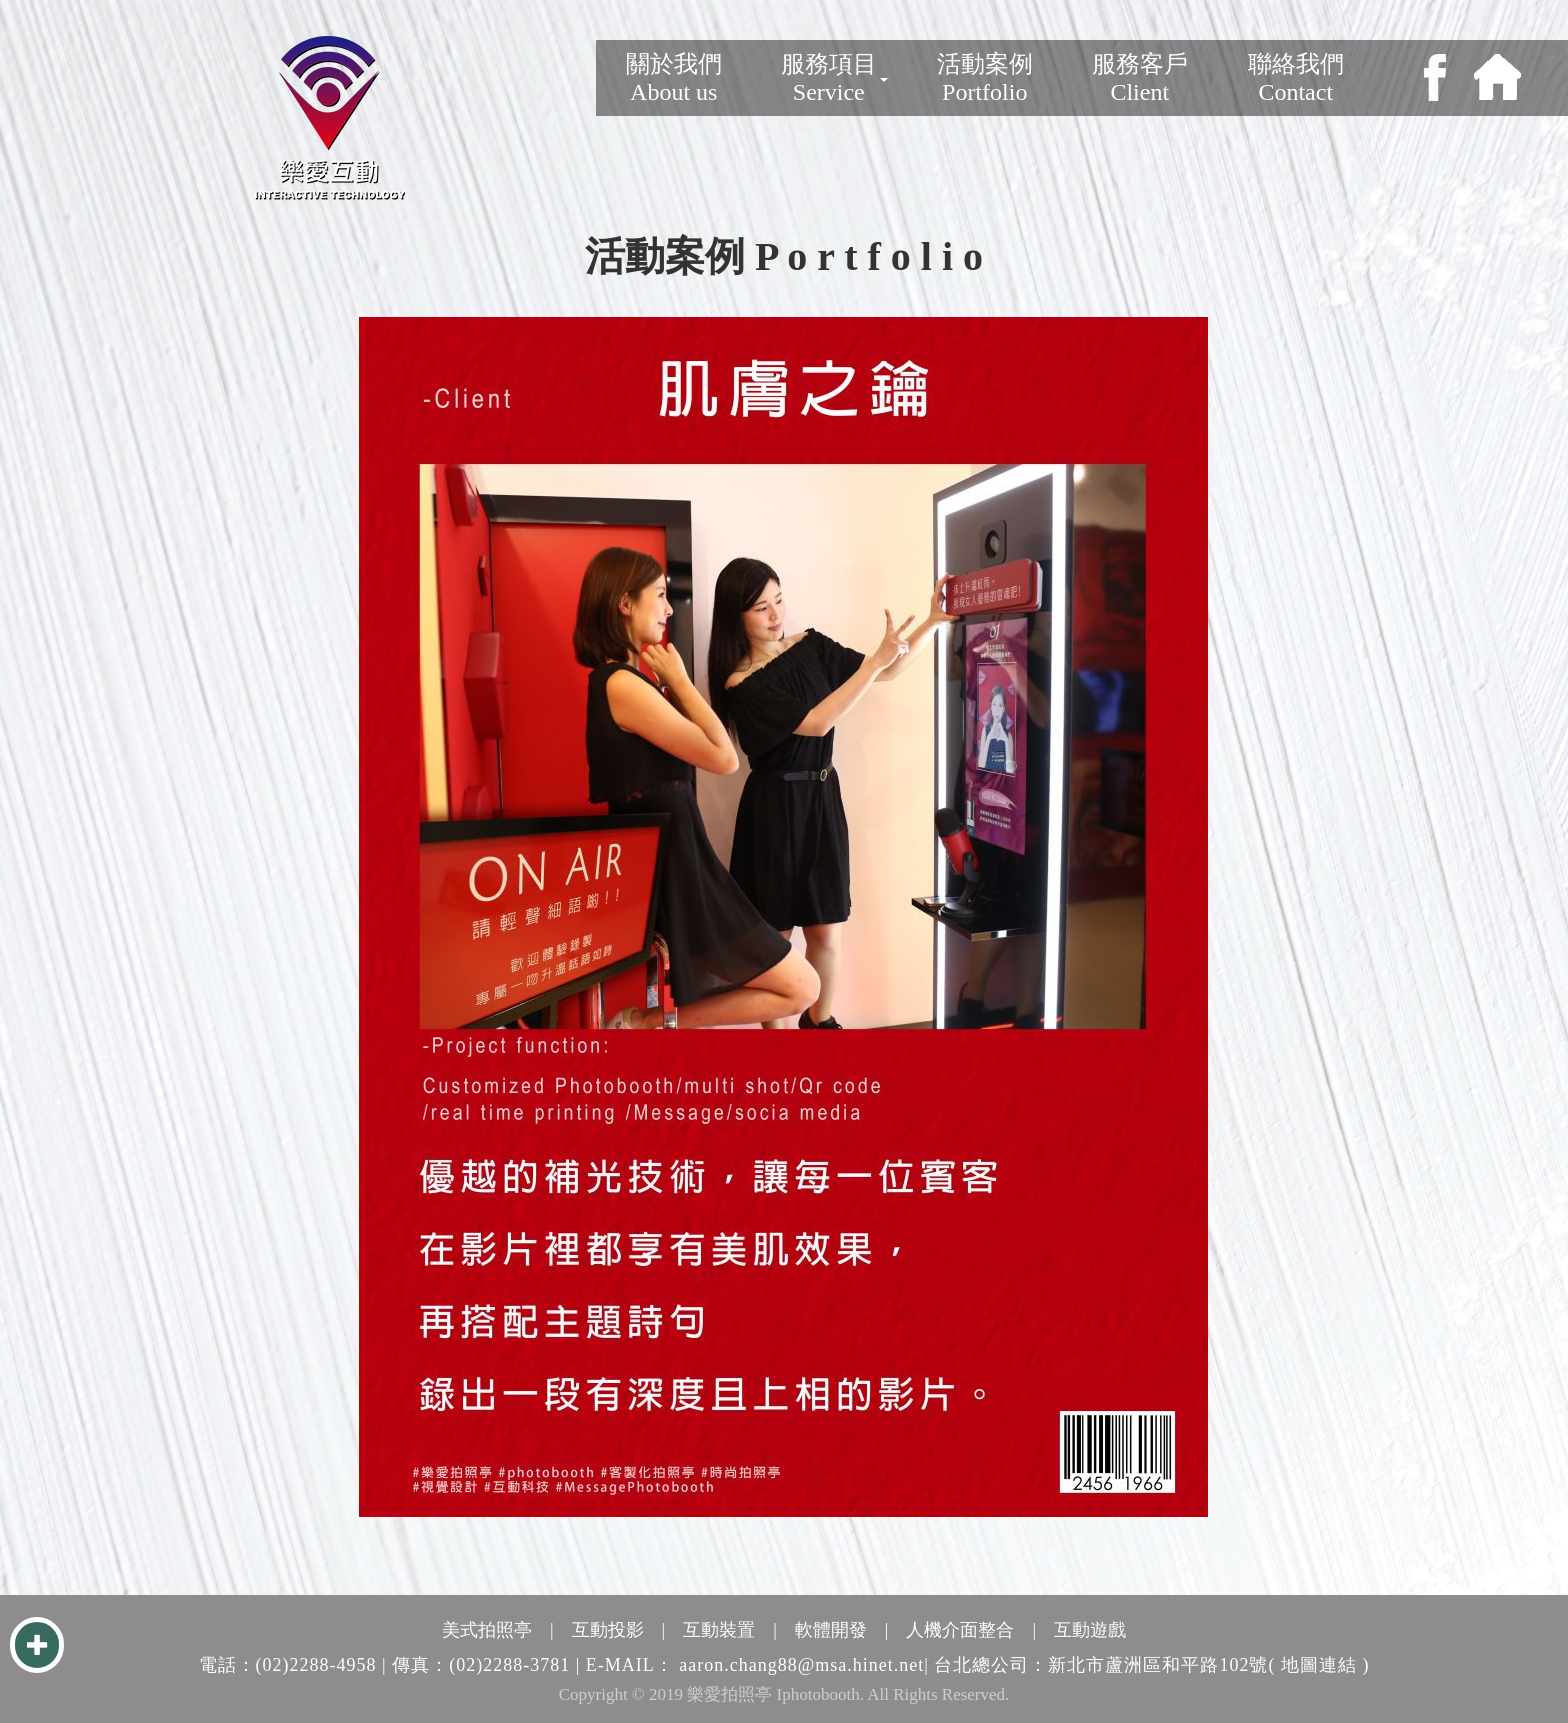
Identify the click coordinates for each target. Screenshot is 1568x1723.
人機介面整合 (960, 1630)
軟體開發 (831, 1630)
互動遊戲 (1090, 1630)
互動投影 (608, 1630)
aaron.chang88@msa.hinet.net (801, 1665)
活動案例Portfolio (985, 78)
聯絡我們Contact (1296, 78)
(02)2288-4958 (316, 1665)
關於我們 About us (674, 78)
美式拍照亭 (487, 1630)
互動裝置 (719, 1630)
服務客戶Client (1140, 78)
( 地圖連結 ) (1318, 1665)
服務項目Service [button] (834, 78)
